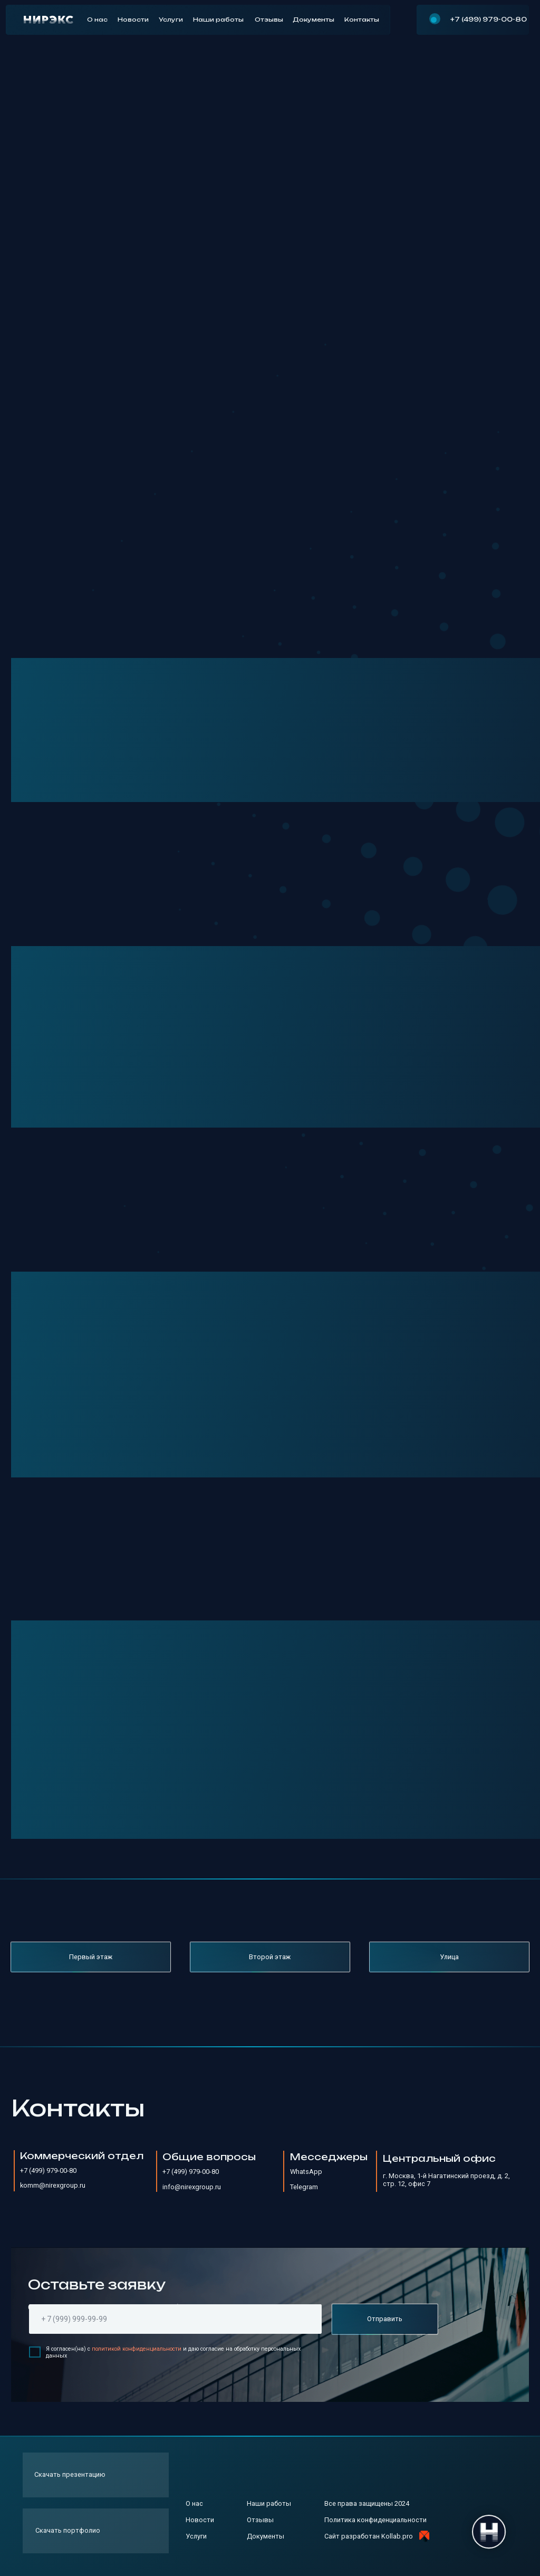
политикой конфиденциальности (136, 2348)
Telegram (304, 2187)
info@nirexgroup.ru (191, 2187)
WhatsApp (306, 2172)
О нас (97, 19)
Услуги (171, 19)
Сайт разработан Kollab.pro (368, 2536)
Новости (133, 19)
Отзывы (269, 19)
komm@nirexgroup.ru (52, 2185)
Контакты (361, 19)
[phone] (175, 2319)
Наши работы (218, 19)
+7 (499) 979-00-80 (488, 19)
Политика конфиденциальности (375, 2520)
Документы (313, 19)
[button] (96, 2475)
